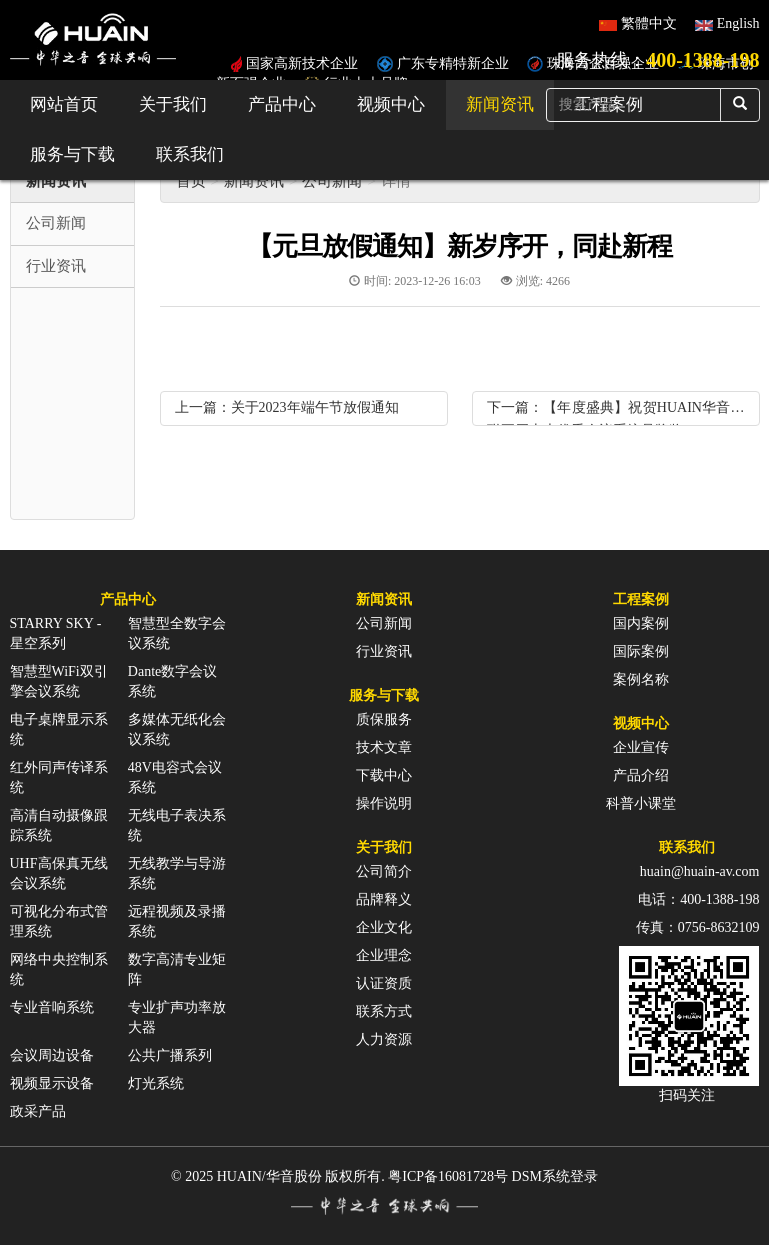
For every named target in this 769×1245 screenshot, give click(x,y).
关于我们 (173, 104)
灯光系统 (156, 1083)
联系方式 (384, 1011)
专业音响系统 (52, 1007)
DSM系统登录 (555, 1176)
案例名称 (641, 679)
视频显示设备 (52, 1083)
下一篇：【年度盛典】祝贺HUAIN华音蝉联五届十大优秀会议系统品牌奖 (616, 412)
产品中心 (282, 104)
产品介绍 (641, 775)
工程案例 (641, 599)
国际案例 (641, 651)
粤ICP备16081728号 (448, 1176)
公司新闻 (332, 181)
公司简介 (384, 871)
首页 (191, 181)
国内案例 (641, 623)
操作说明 (384, 803)
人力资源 (384, 1039)
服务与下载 (72, 154)
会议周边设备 (52, 1055)
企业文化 (384, 927)
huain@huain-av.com (700, 871)
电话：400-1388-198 (698, 899)
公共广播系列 (170, 1055)
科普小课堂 (641, 803)
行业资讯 (384, 651)
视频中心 (391, 104)
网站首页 (64, 104)
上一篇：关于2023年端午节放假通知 (287, 407)
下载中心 (384, 775)
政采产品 (38, 1111)
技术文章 (384, 747)
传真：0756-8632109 (698, 927)
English (738, 23)
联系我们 (190, 154)
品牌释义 (384, 899)
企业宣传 (641, 747)
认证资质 (384, 983)
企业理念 (384, 955)
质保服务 (384, 719)
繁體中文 (649, 23)
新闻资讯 (500, 104)
